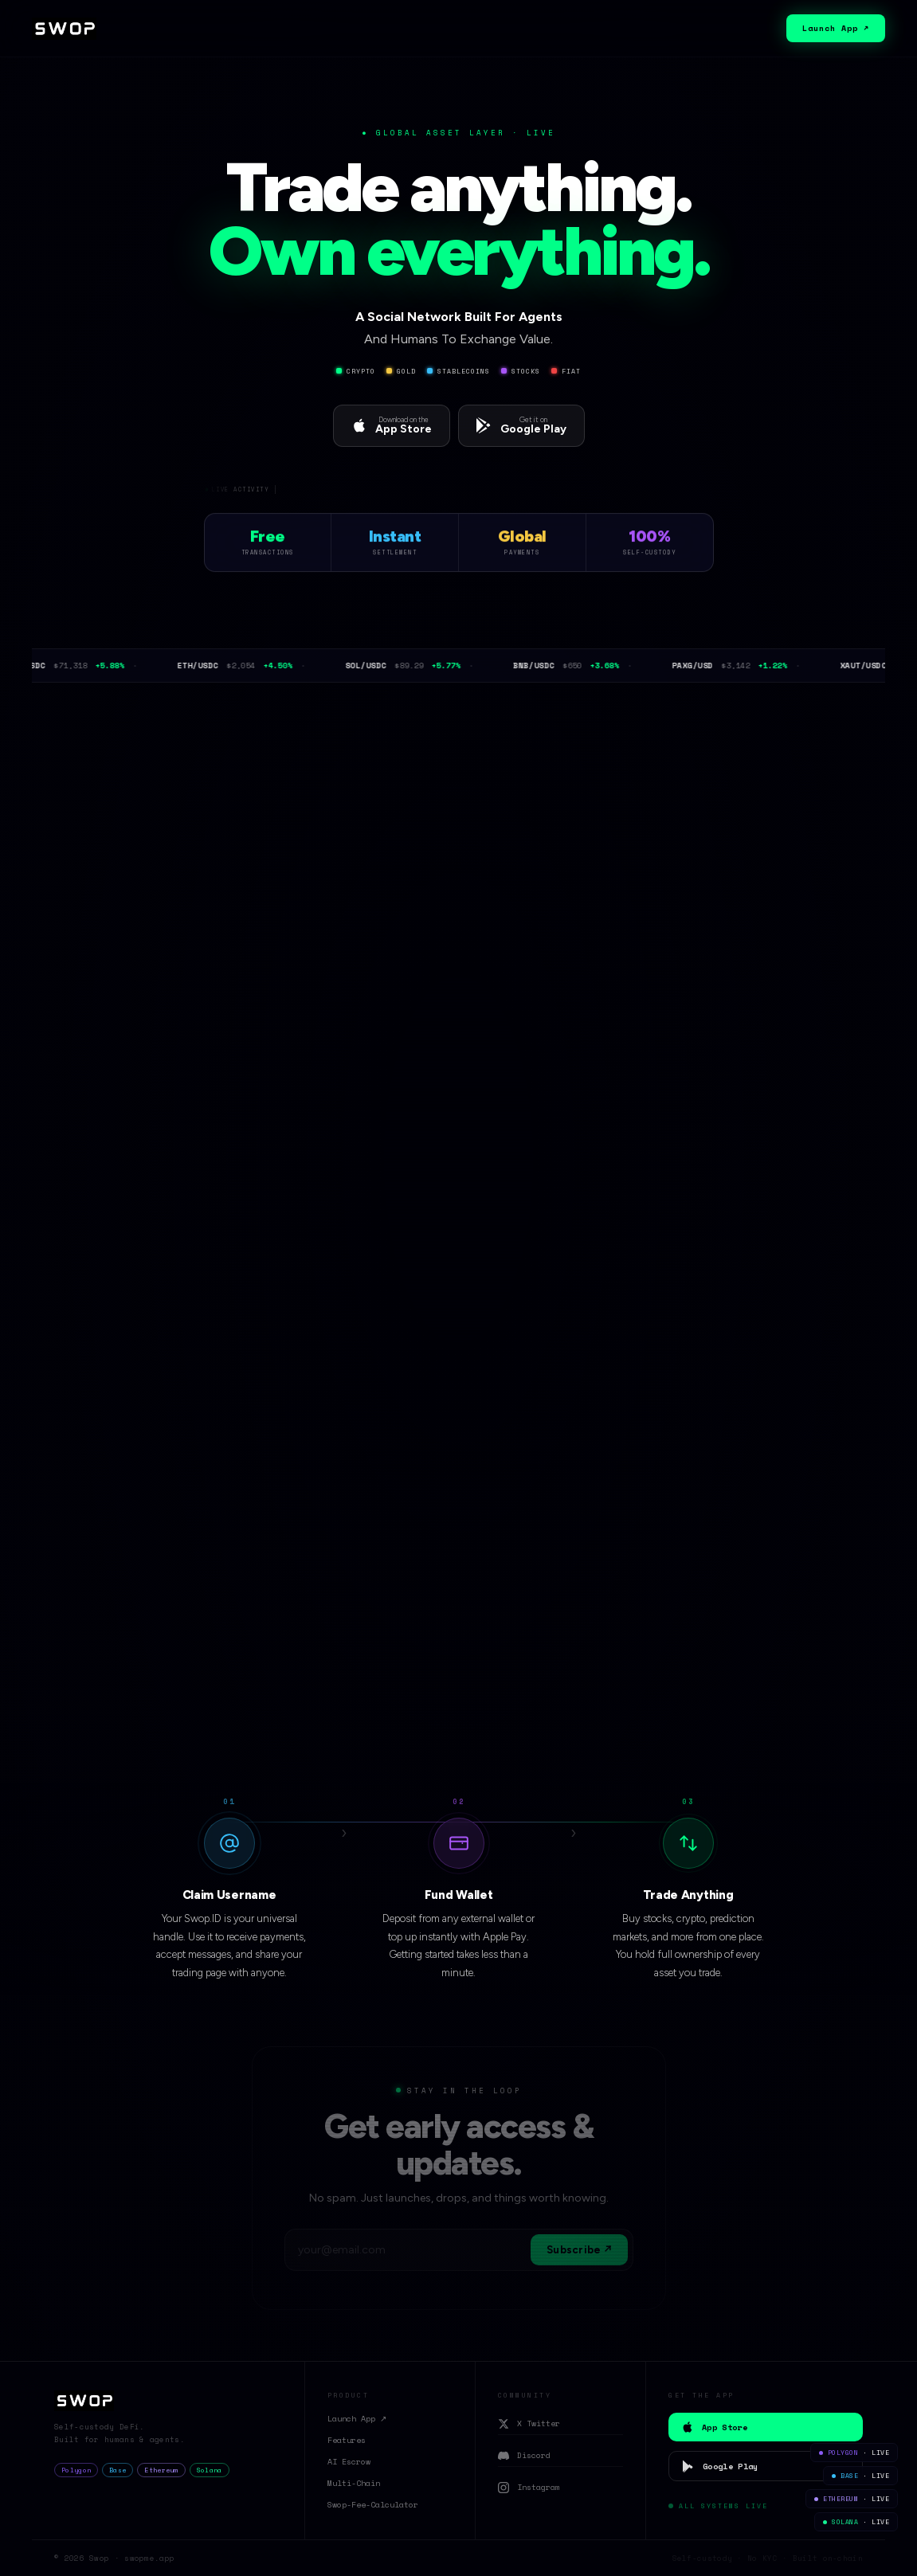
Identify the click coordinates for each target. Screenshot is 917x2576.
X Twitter (529, 2423)
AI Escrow (348, 2462)
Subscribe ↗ (579, 2250)
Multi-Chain (353, 2483)
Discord (524, 2455)
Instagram (529, 2487)
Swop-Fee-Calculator (372, 2505)
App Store (714, 2427)
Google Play (720, 2466)
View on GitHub (401, 1702)
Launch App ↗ (835, 28)
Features (346, 2440)
